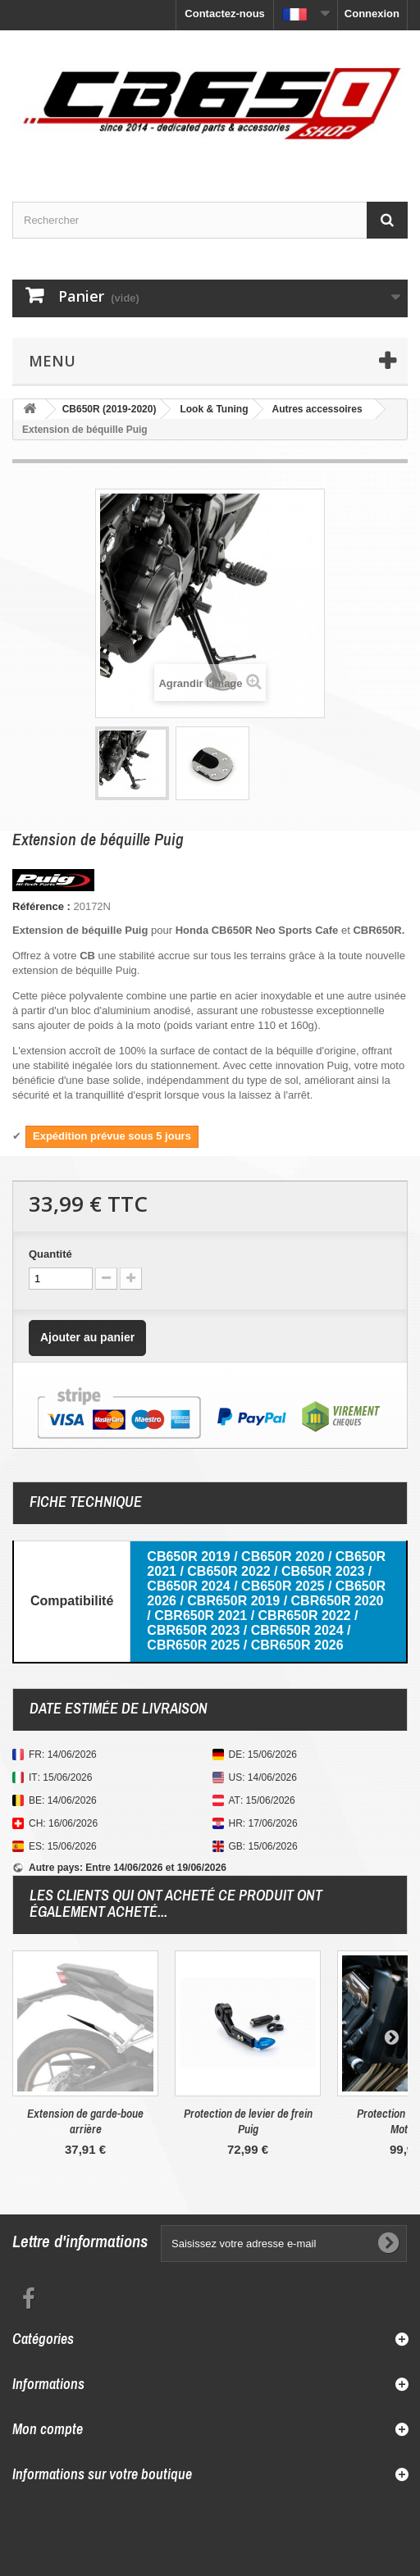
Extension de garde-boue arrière (85, 2121)
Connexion (372, 13)
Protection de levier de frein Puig (248, 2121)
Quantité (50, 1254)
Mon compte (47, 2429)
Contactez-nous (225, 13)
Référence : (41, 906)
